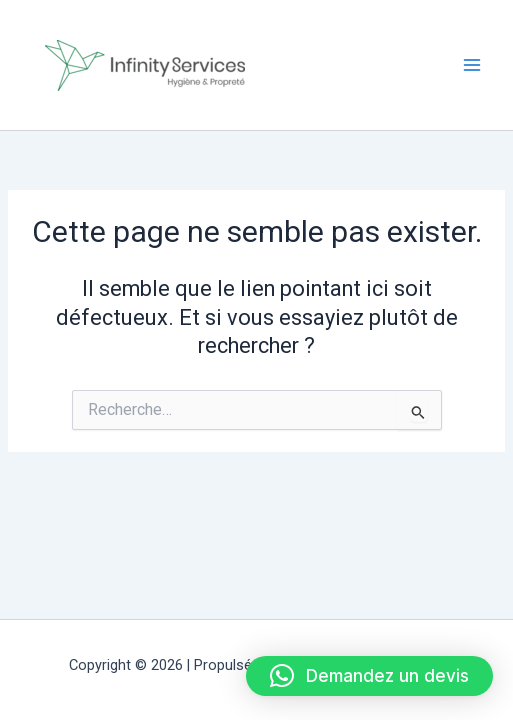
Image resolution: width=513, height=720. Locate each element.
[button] (369, 676)
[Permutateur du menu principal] (472, 65)
